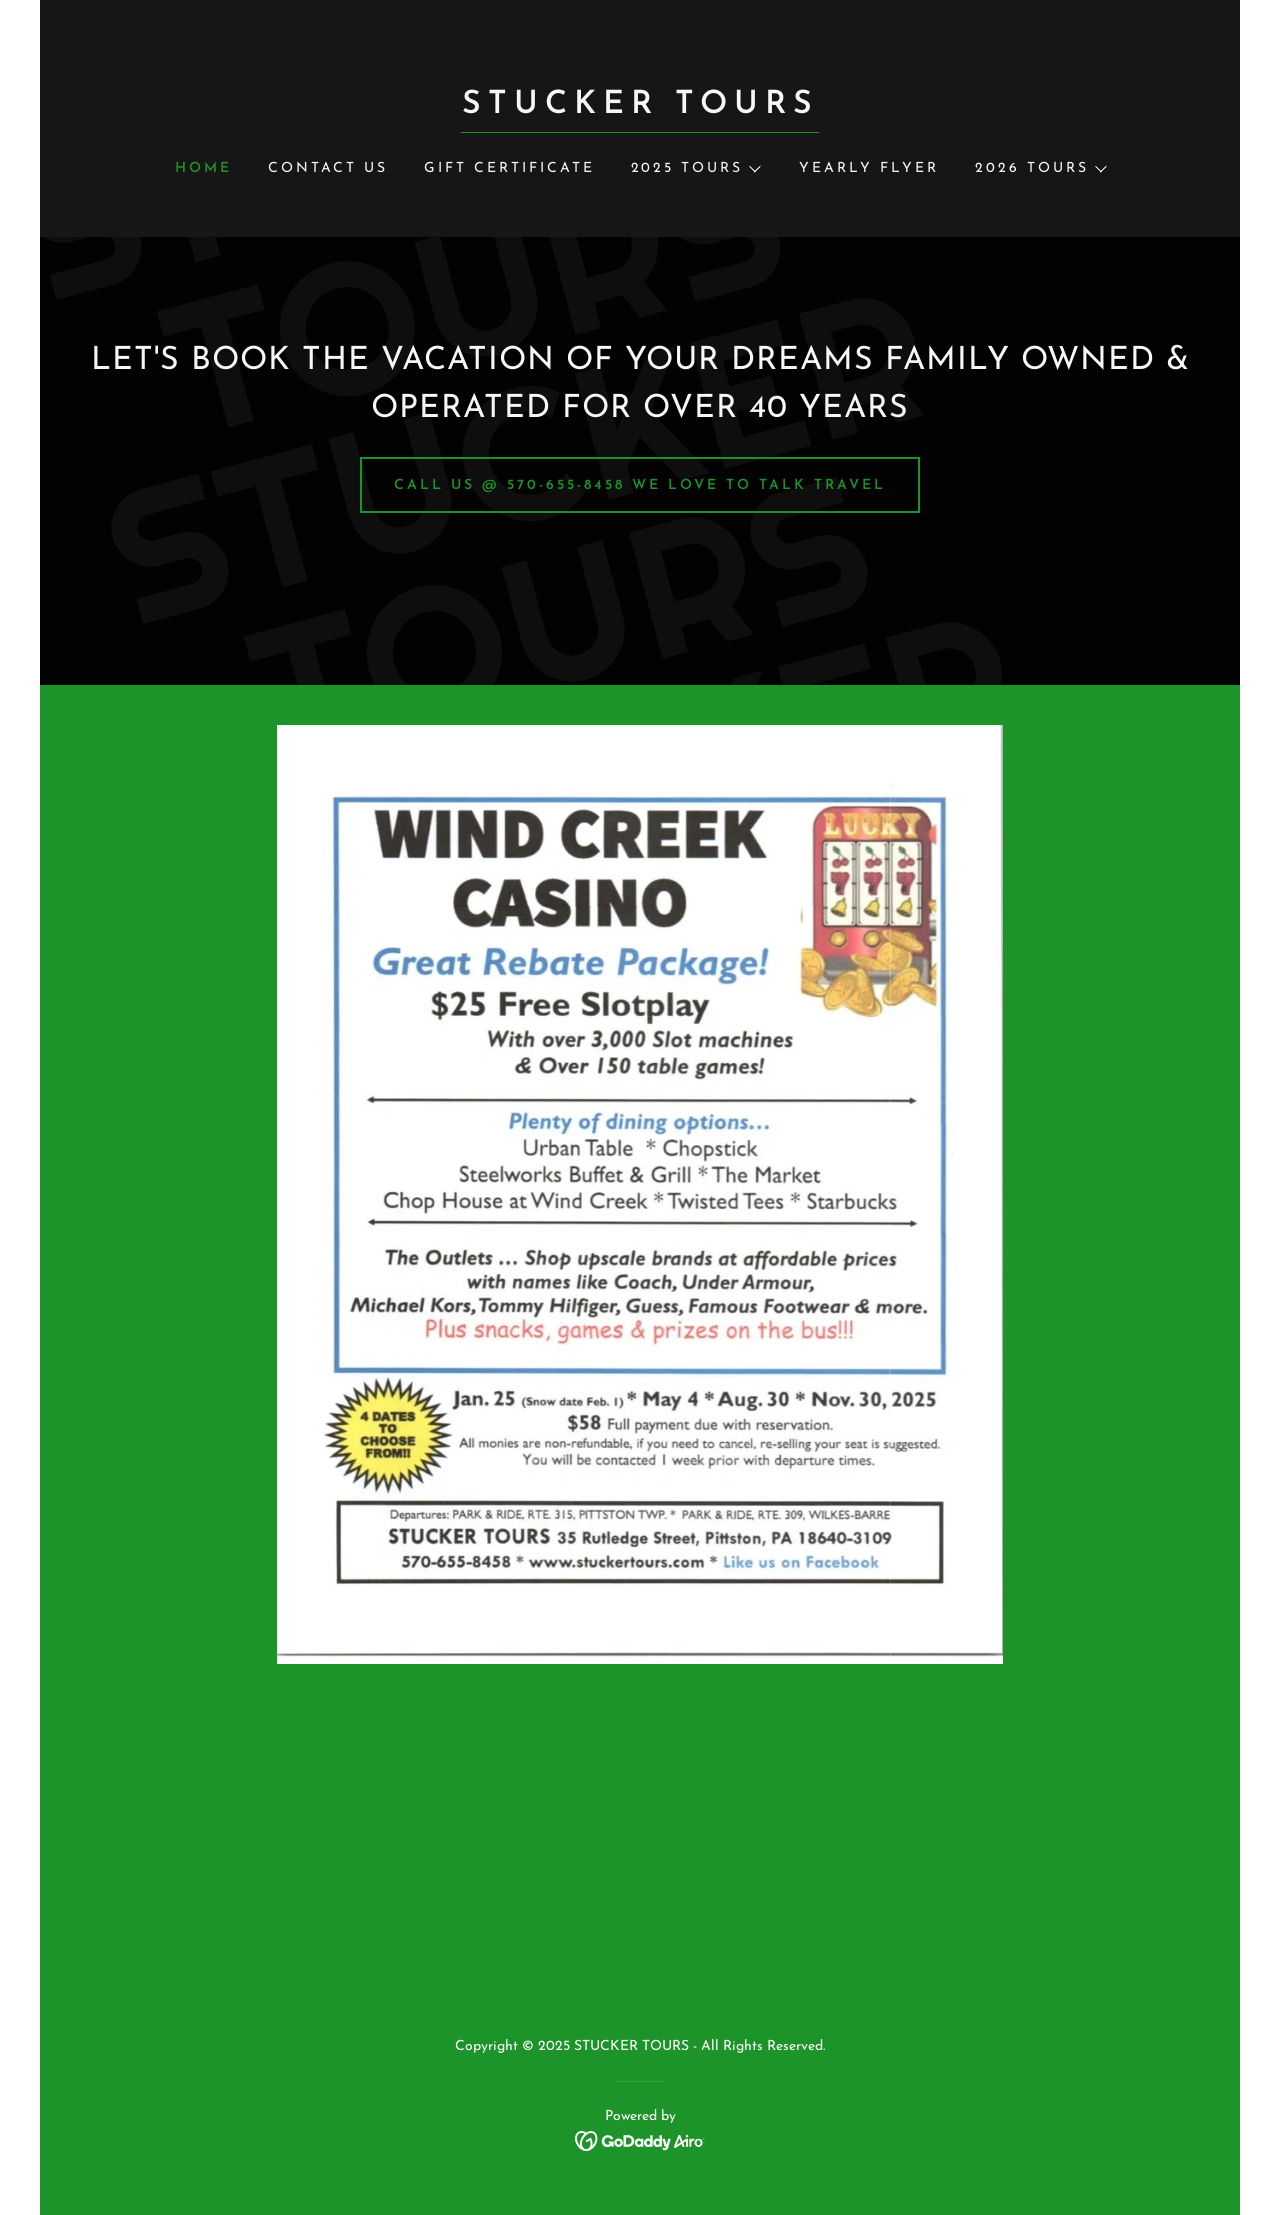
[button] (695, 169)
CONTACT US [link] (328, 168)
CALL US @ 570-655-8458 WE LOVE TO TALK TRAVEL (640, 485)
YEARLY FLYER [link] (869, 168)
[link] (639, 109)
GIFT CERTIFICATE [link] (509, 168)
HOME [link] (203, 168)
